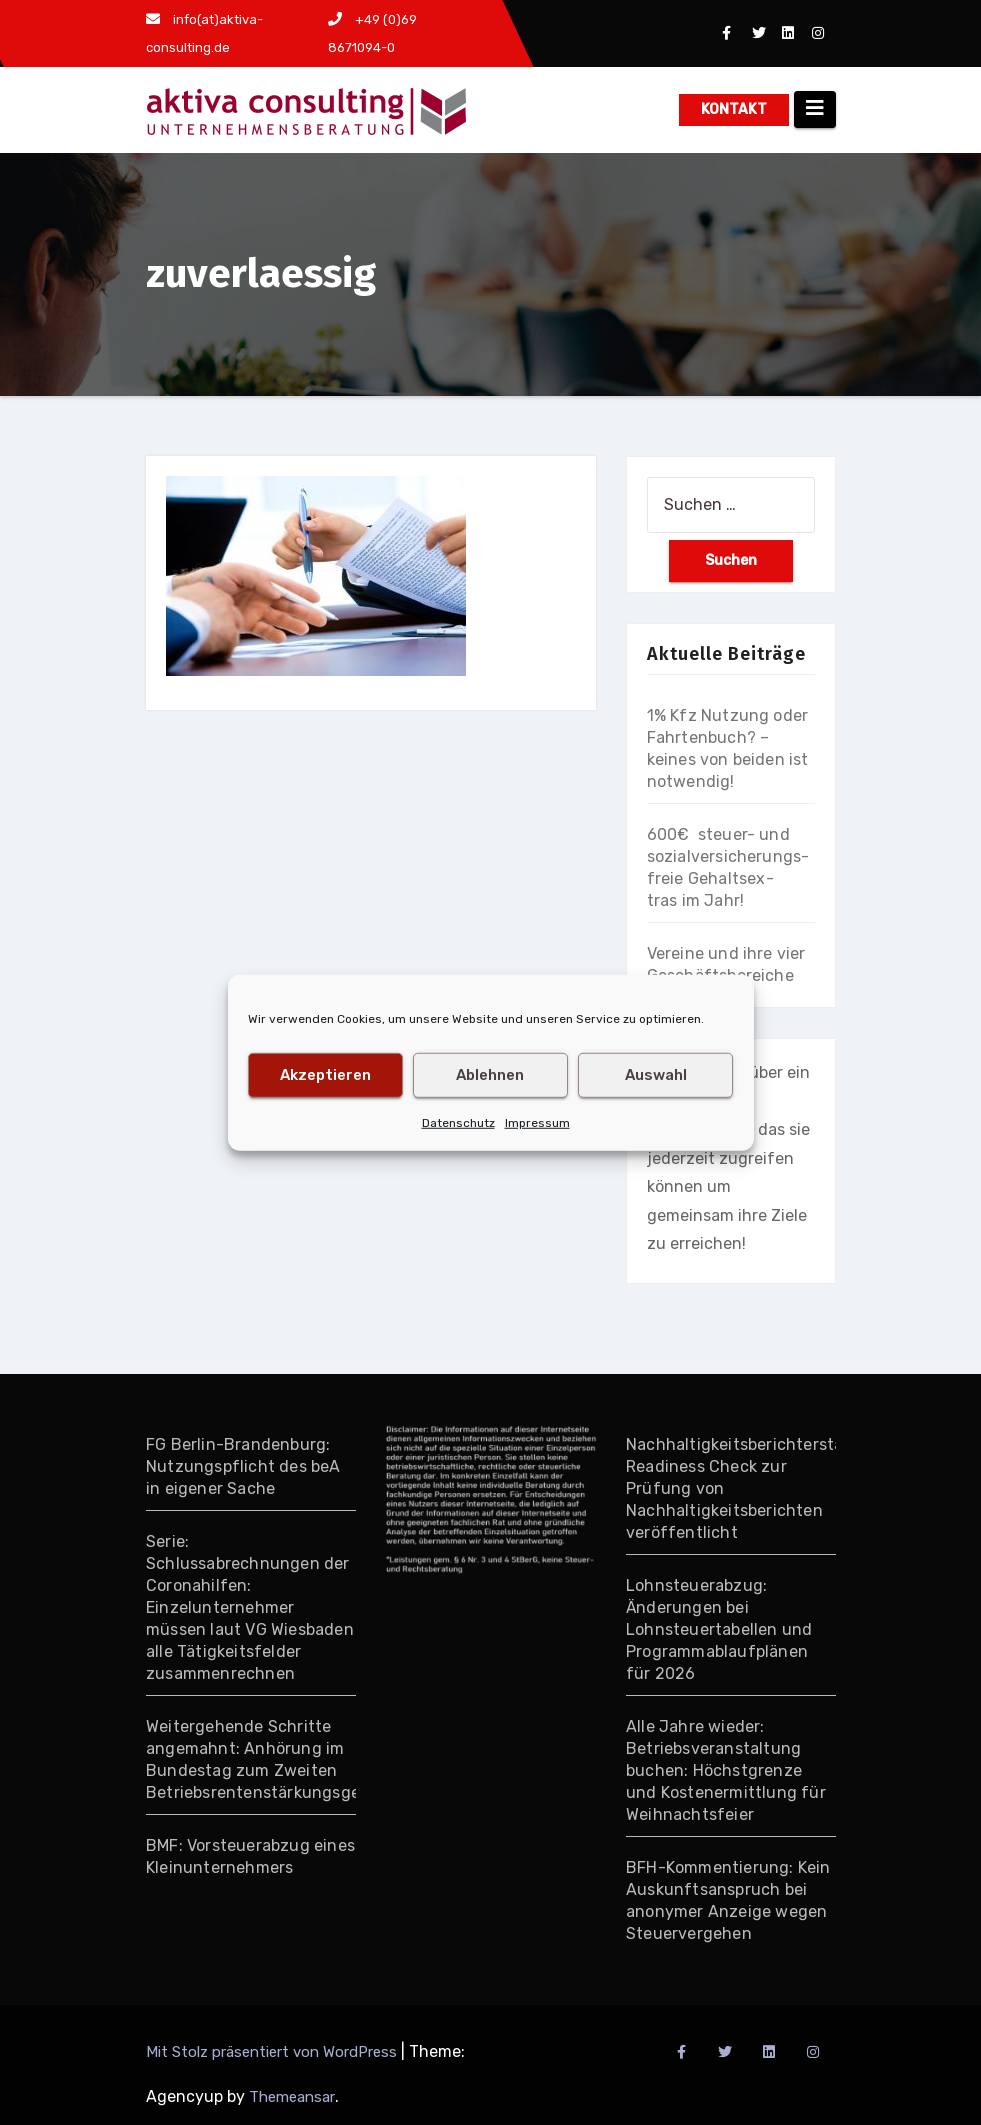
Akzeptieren (325, 1075)
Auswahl (656, 1075)
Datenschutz (458, 1122)
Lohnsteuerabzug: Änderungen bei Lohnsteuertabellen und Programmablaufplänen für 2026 (719, 1629)
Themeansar (292, 2097)
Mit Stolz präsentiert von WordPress (273, 2052)
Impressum (537, 1122)
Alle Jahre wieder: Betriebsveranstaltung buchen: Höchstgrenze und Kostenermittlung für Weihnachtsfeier (726, 1770)
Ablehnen (490, 1075)
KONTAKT (734, 109)
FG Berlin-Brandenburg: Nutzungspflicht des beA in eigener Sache (243, 1466)
